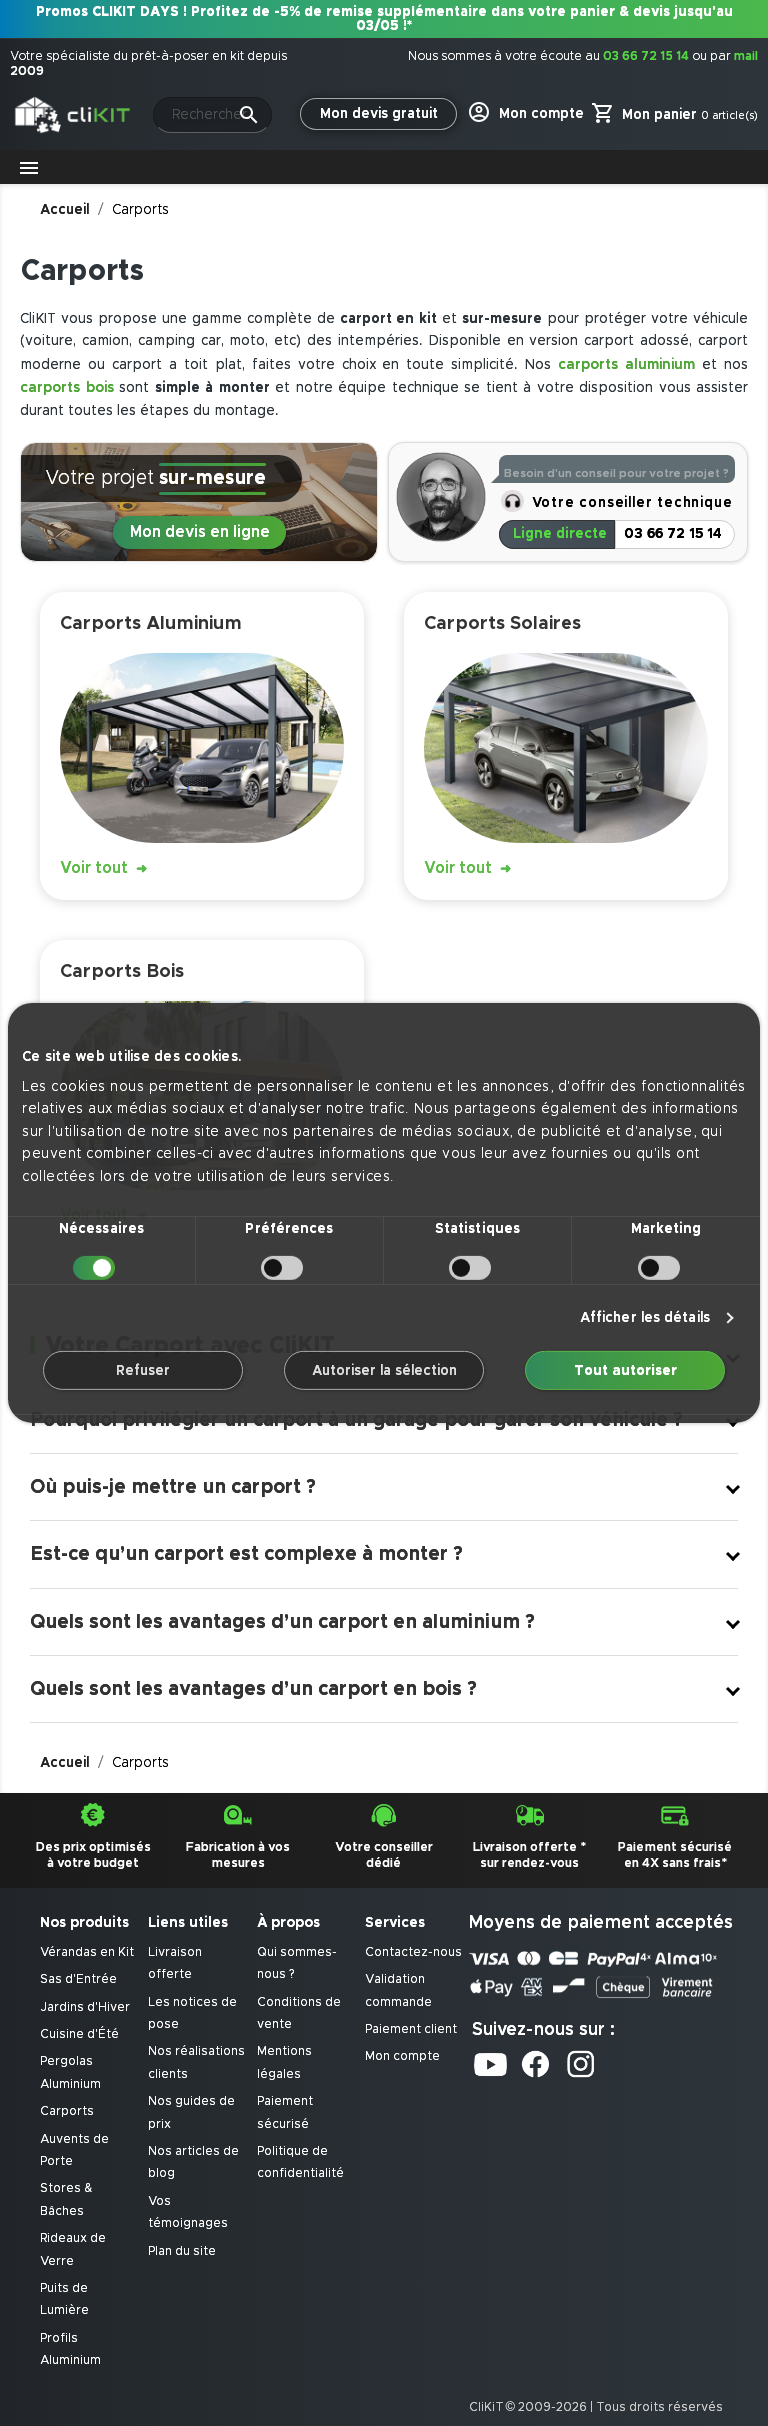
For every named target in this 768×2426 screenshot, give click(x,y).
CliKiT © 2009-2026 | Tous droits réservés (596, 2407)
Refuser (143, 1371)
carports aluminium (626, 364)
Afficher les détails (645, 1318)
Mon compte (402, 2056)
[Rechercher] (212, 115)
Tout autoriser (625, 1371)
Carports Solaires (502, 623)
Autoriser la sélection (384, 1371)
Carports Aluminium (151, 623)
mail (746, 56)
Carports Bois (122, 971)
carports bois (67, 387)
